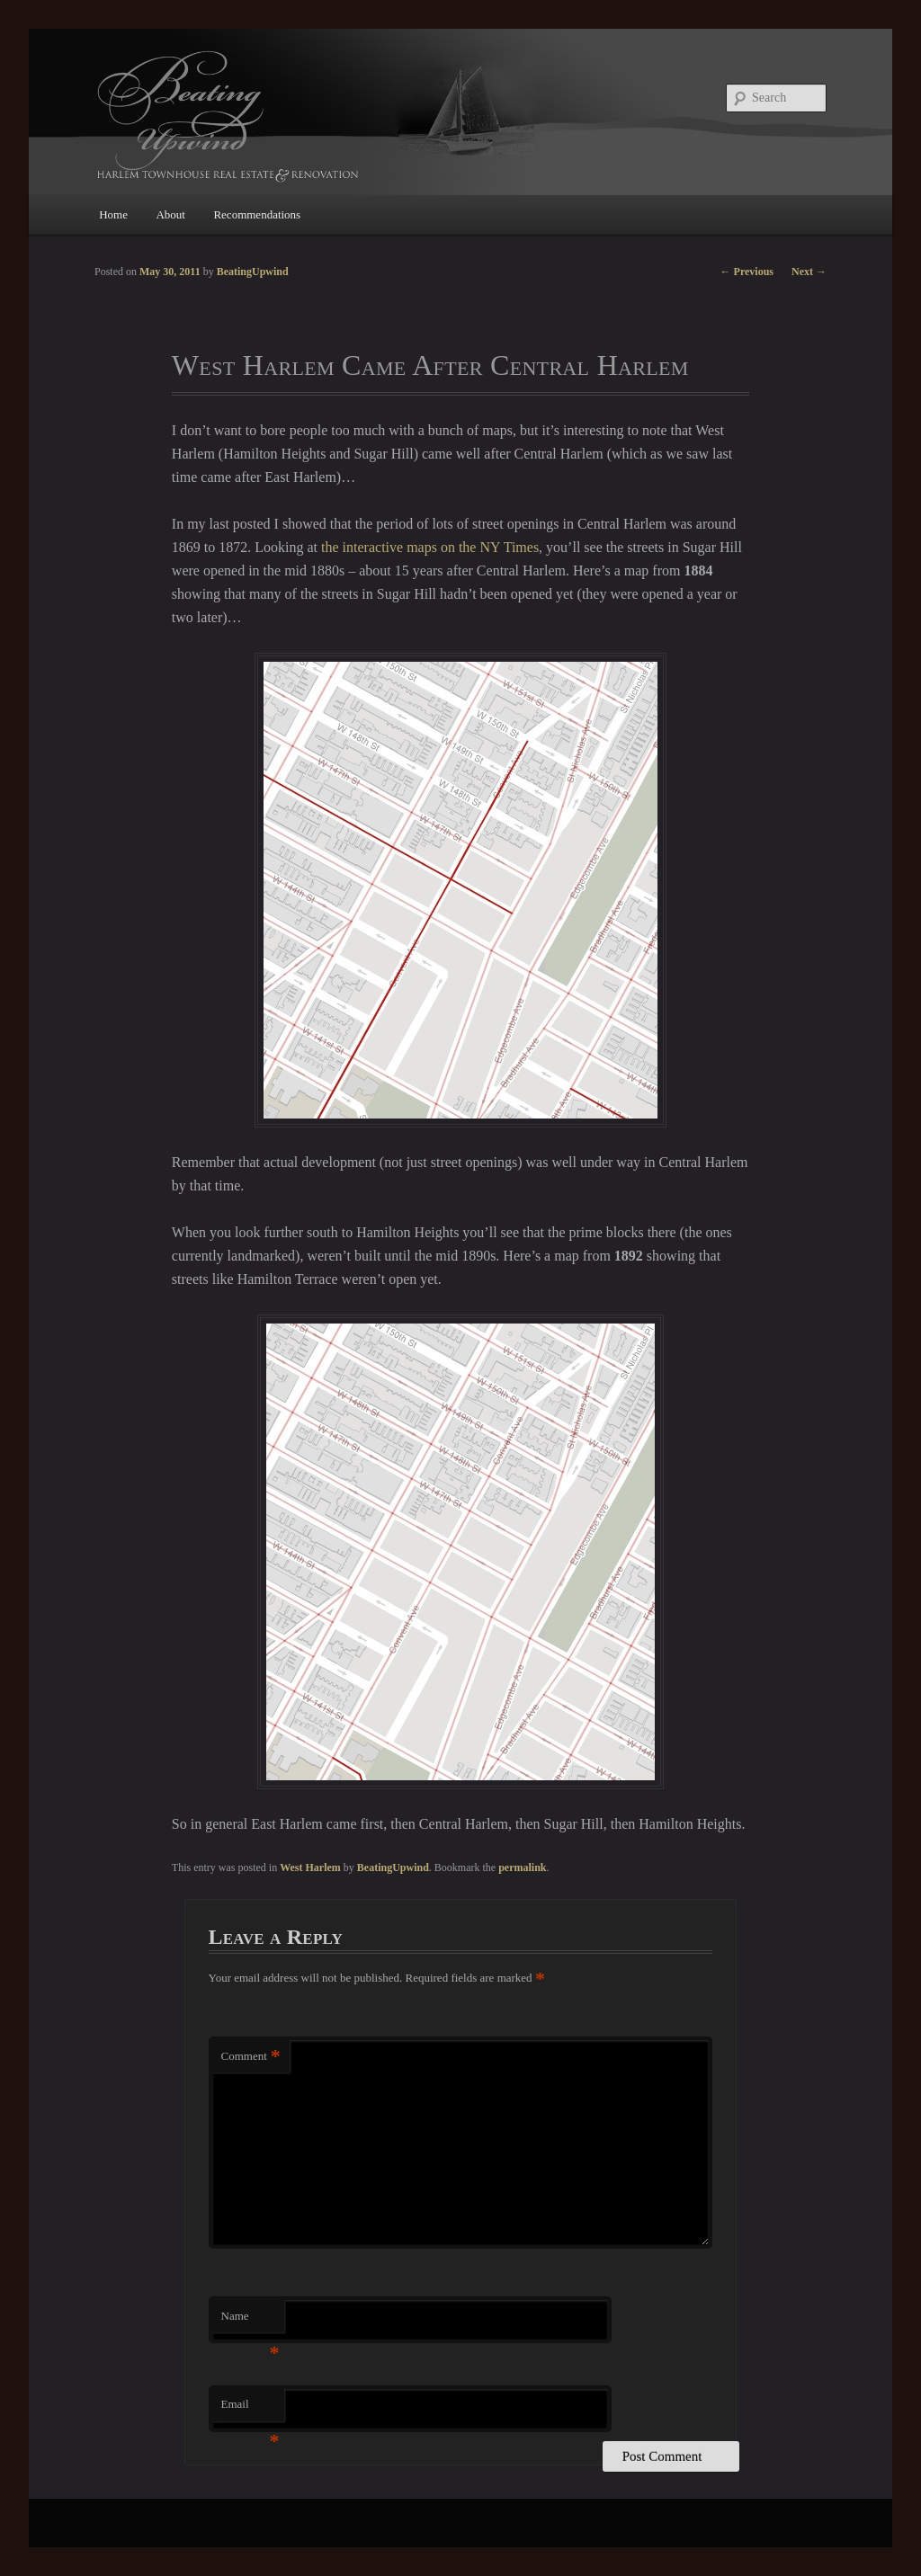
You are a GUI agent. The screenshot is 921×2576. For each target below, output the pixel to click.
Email (250, 2409)
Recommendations (256, 214)
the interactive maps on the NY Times (430, 547)
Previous (746, 271)
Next (809, 271)
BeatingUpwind (393, 1867)
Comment (251, 2057)
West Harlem (310, 1867)
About (170, 214)
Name (250, 2321)
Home (113, 214)
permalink (522, 1867)
